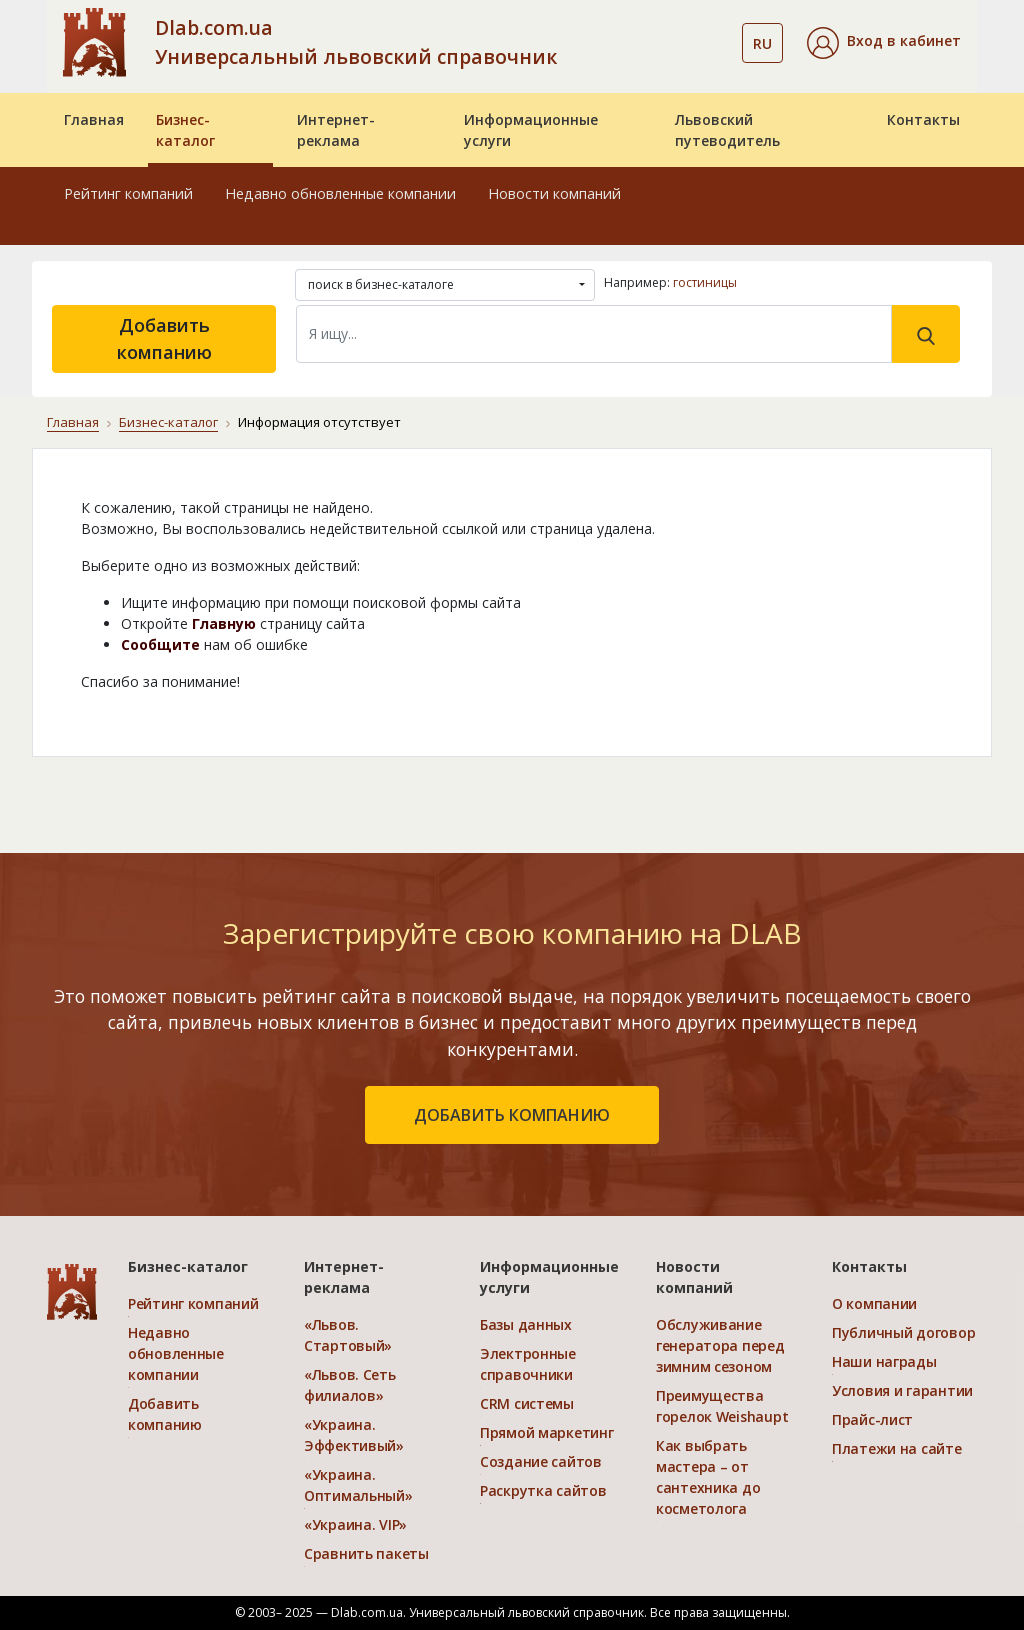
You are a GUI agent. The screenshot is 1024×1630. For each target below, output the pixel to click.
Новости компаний (554, 193)
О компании (874, 1303)
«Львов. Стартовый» (348, 1335)
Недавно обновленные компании (340, 193)
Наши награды (884, 1361)
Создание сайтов (541, 1461)
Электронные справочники (528, 1364)
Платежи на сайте (897, 1448)
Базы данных (526, 1324)
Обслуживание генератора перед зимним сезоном (720, 1345)
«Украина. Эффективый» (354, 1435)
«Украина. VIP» (355, 1524)
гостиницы (705, 282)
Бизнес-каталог (185, 130)
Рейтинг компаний (128, 193)
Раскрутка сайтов (543, 1490)
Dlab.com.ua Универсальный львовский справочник (356, 42)
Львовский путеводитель (727, 130)
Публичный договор (903, 1332)
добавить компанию (512, 1115)
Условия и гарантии (902, 1390)
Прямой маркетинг (547, 1432)
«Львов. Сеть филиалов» (350, 1385)
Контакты (923, 119)
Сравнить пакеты (366, 1553)
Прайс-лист (872, 1419)
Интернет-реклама (336, 130)
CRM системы (527, 1403)
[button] (884, 43)
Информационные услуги (531, 130)
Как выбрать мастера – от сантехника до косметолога (708, 1477)
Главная (94, 119)
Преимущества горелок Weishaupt (722, 1406)
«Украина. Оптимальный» (358, 1485)
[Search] (594, 334)
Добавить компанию (164, 338)
